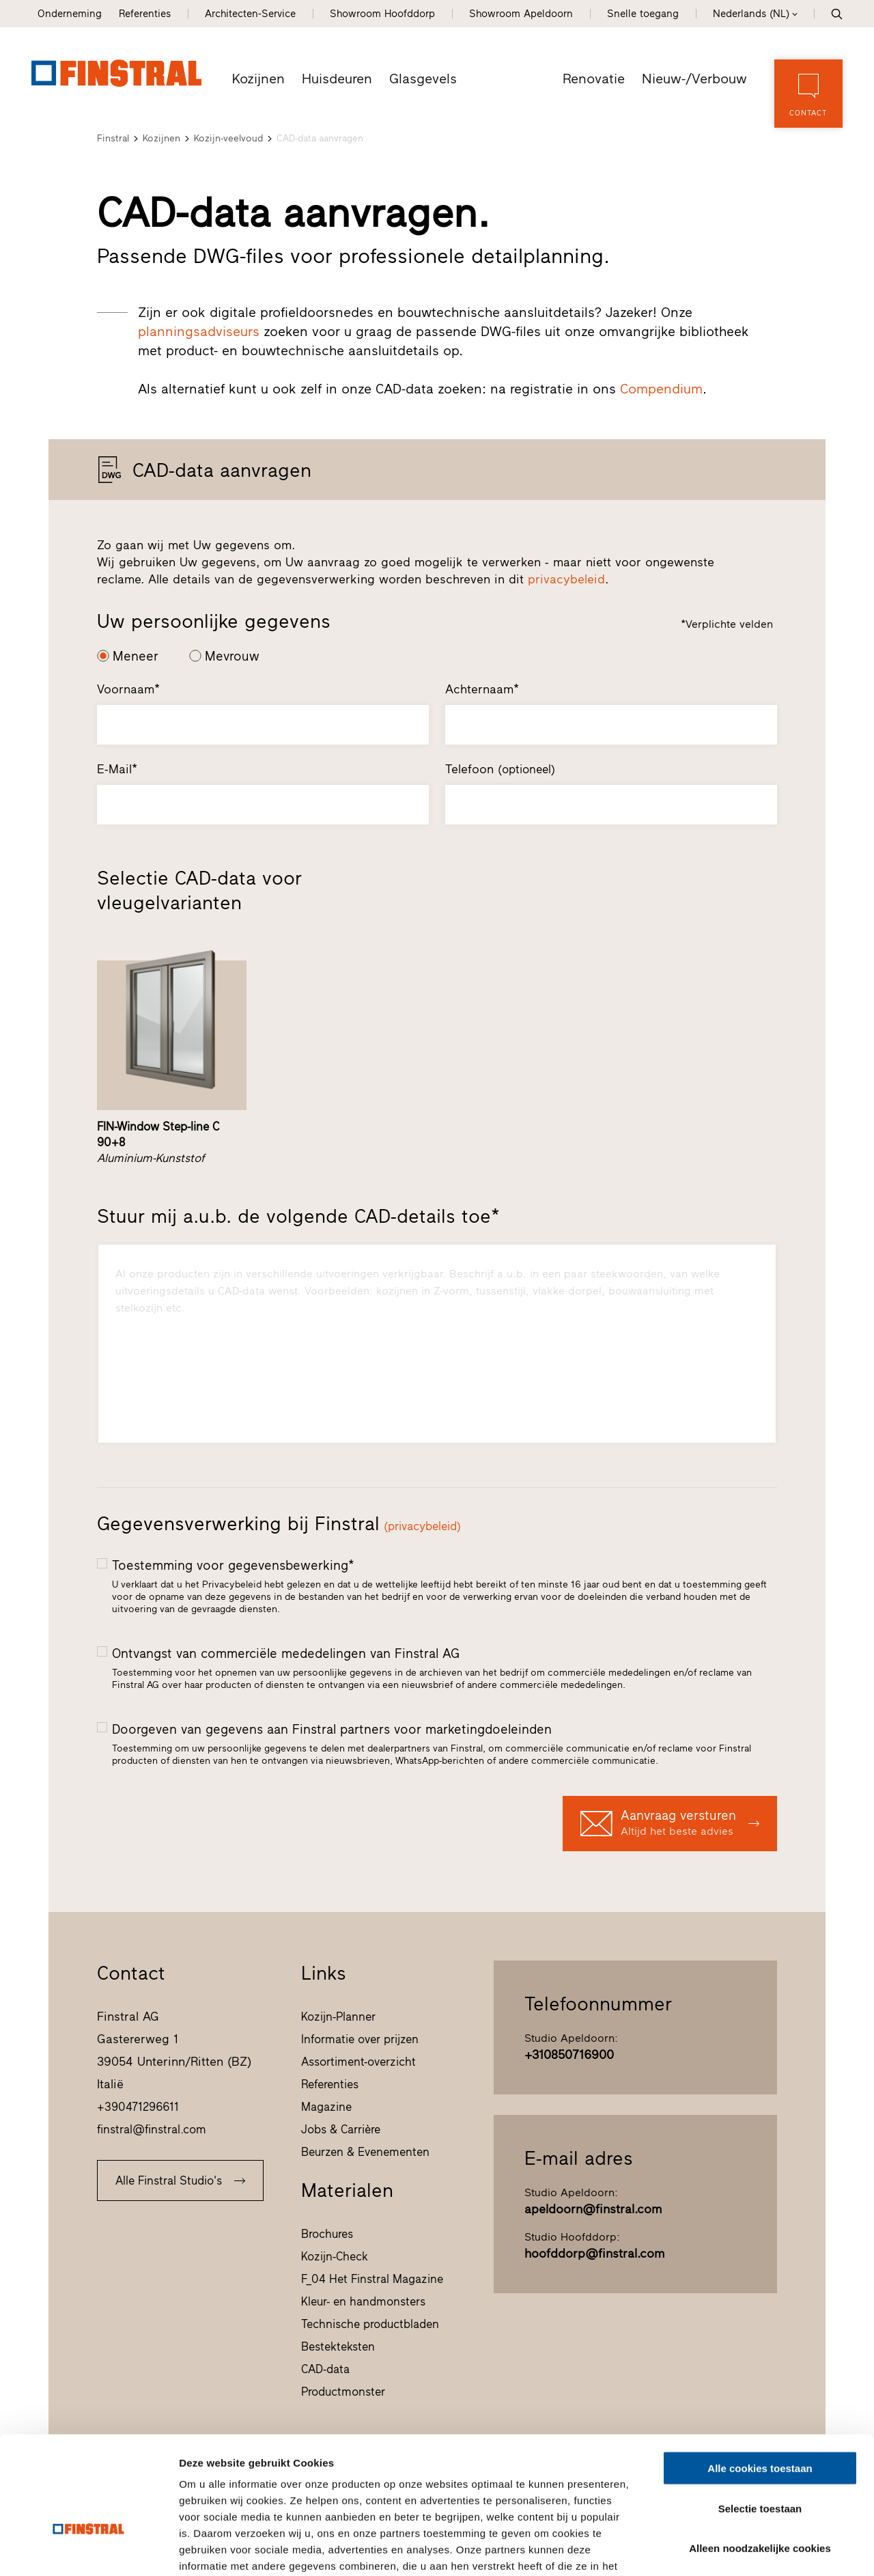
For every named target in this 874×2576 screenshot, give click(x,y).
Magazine (326, 2107)
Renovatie (596, 78)
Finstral (113, 138)
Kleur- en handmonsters (363, 2301)
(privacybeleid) (422, 1526)
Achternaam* (482, 689)
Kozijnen (258, 78)
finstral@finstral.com (151, 2129)
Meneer (135, 656)
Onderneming (70, 14)
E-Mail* (117, 769)
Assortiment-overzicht (358, 2061)
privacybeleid (566, 579)
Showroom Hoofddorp (382, 14)
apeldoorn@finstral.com (593, 2209)
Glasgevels (423, 78)
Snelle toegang (643, 14)
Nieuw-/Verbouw (696, 78)
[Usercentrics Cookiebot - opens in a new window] (88, 2549)
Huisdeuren (337, 78)
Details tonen (737, 2549)
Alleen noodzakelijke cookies (760, 2459)
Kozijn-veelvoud (228, 138)
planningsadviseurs (198, 331)
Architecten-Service (250, 14)
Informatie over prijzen (360, 2039)
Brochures (327, 2234)
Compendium (661, 388)
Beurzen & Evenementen (365, 2152)
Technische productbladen (370, 2324)
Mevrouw (232, 656)
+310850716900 (569, 2054)
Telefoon (500, 769)
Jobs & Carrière (340, 2129)
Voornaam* (128, 689)
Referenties (145, 14)
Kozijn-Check (334, 2256)
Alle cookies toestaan (759, 2379)
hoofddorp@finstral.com (594, 2253)
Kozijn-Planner (338, 2016)
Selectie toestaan (760, 2420)
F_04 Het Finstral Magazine (372, 2279)
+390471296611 (138, 2107)
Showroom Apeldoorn (521, 14)
